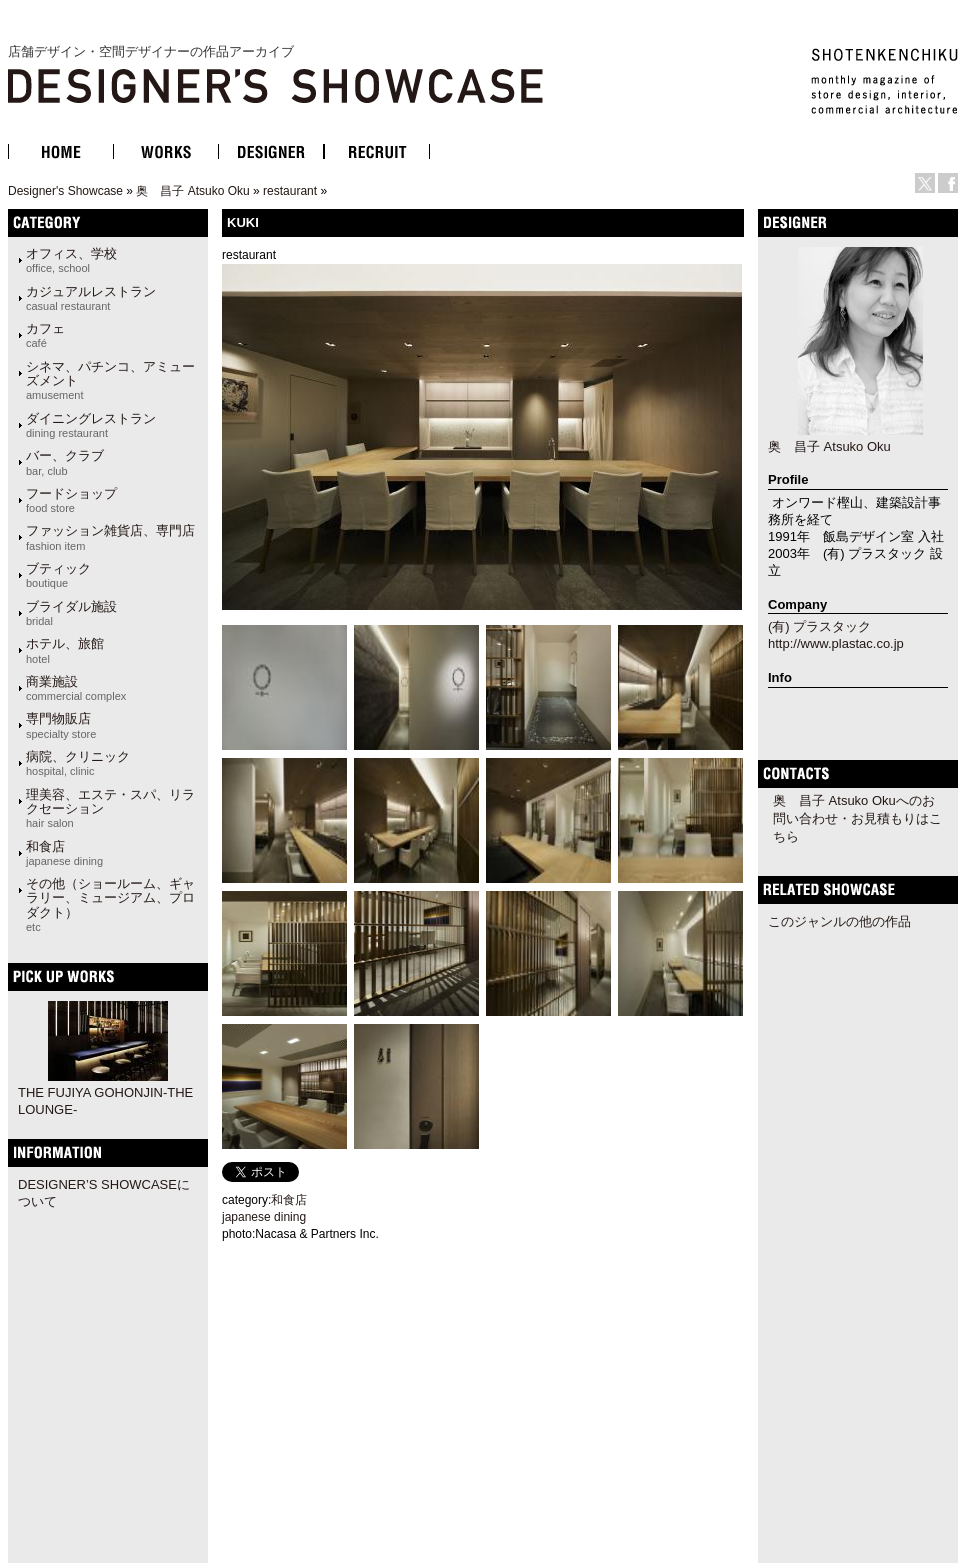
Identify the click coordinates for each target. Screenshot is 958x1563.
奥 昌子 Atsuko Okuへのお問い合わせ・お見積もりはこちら (857, 818)
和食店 (64, 853)
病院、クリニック (78, 763)
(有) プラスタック (819, 626)
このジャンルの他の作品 (839, 921)
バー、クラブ (65, 462)
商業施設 (76, 688)
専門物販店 (61, 725)
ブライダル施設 (71, 613)
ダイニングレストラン (91, 425)
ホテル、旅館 (65, 650)
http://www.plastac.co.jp (836, 643)
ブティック (58, 575)
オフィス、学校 (71, 260)
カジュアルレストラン (91, 298)
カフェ (45, 335)
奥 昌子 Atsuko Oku (192, 191)
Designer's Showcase (65, 191)
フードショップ (71, 500)
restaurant (290, 191)
